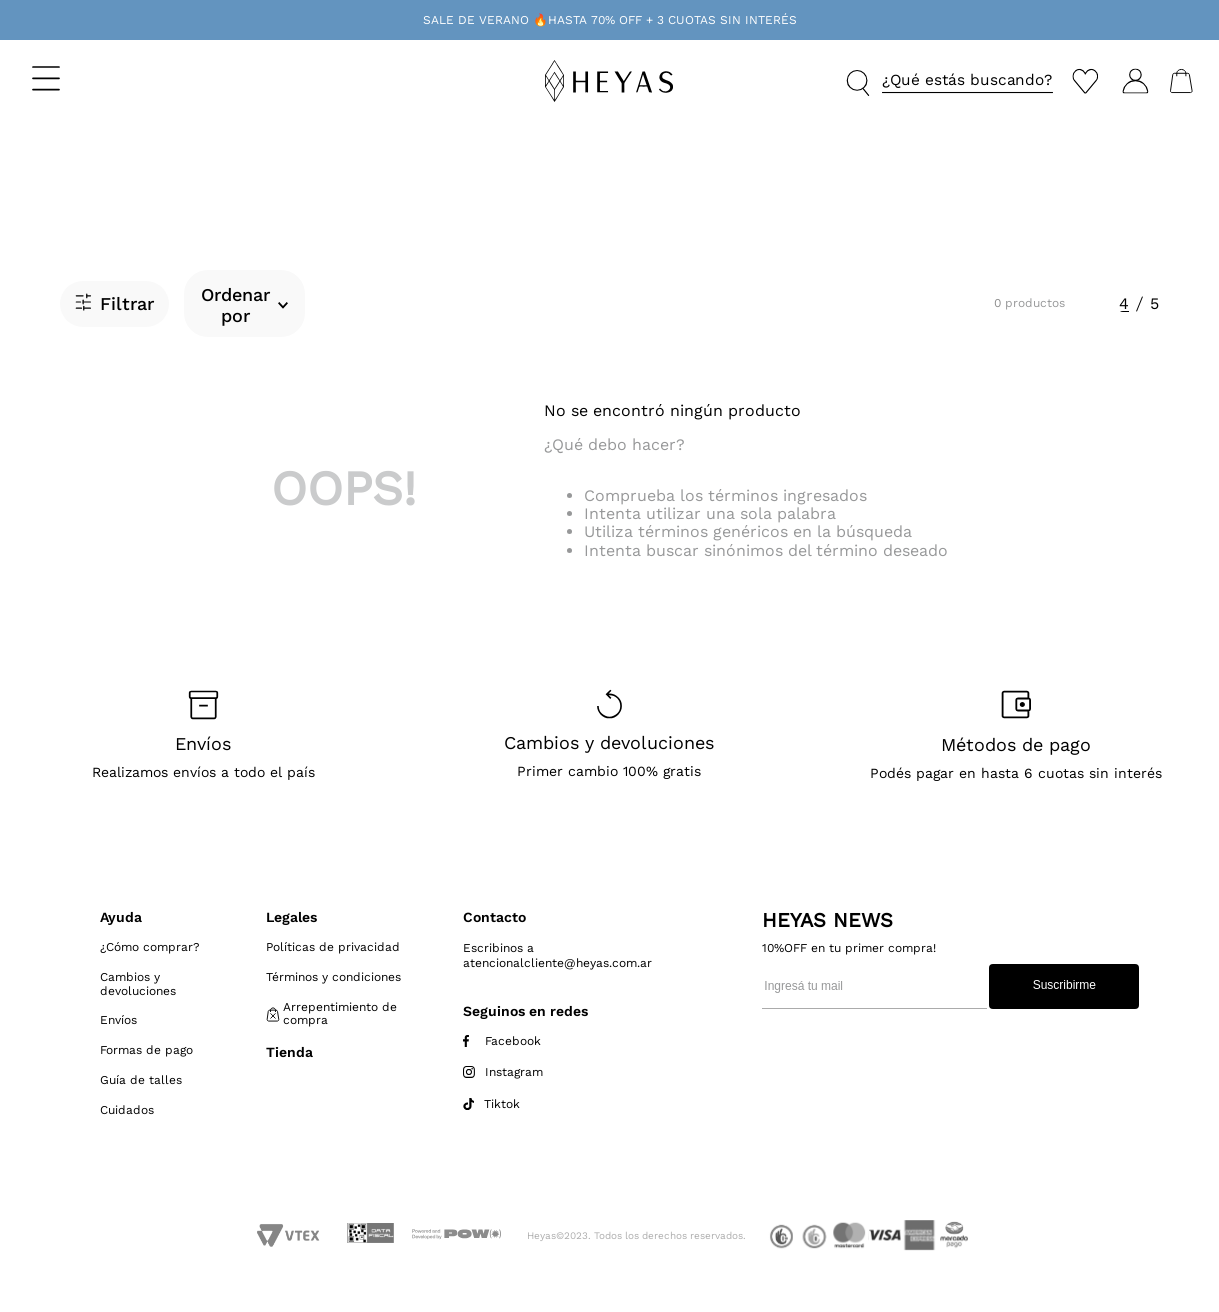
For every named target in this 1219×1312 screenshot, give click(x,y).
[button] (102, 78)
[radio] (1124, 304)
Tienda (289, 1052)
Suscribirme (1064, 985)
